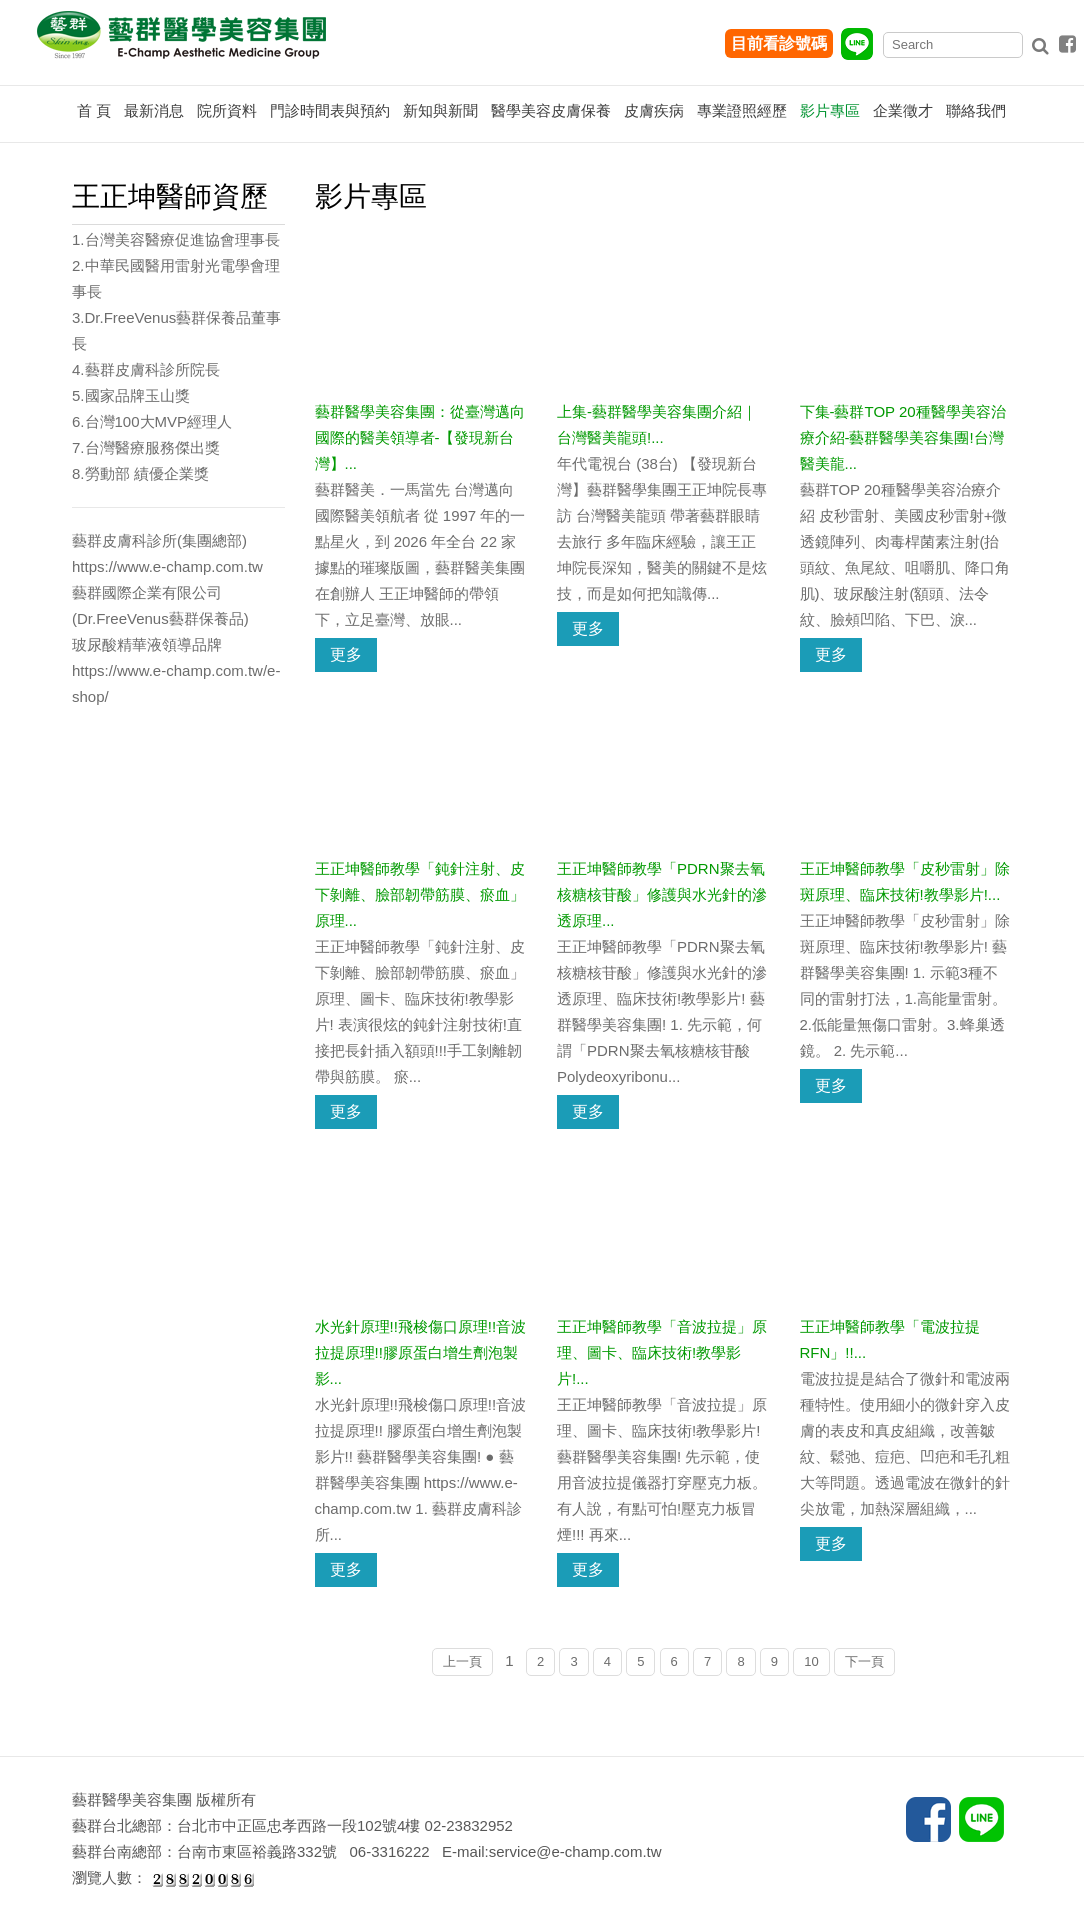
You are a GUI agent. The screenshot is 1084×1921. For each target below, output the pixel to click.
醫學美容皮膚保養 (551, 110)
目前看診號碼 (779, 43)
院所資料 (227, 110)
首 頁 (94, 110)
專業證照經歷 (742, 110)
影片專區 (830, 110)
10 (811, 1661)
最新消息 (154, 110)
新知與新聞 (440, 110)
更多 (346, 654)
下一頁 (864, 1661)
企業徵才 (903, 110)
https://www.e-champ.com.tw (167, 566)
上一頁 (462, 1661)
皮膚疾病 (654, 110)
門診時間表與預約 (330, 110)
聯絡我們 (976, 110)
